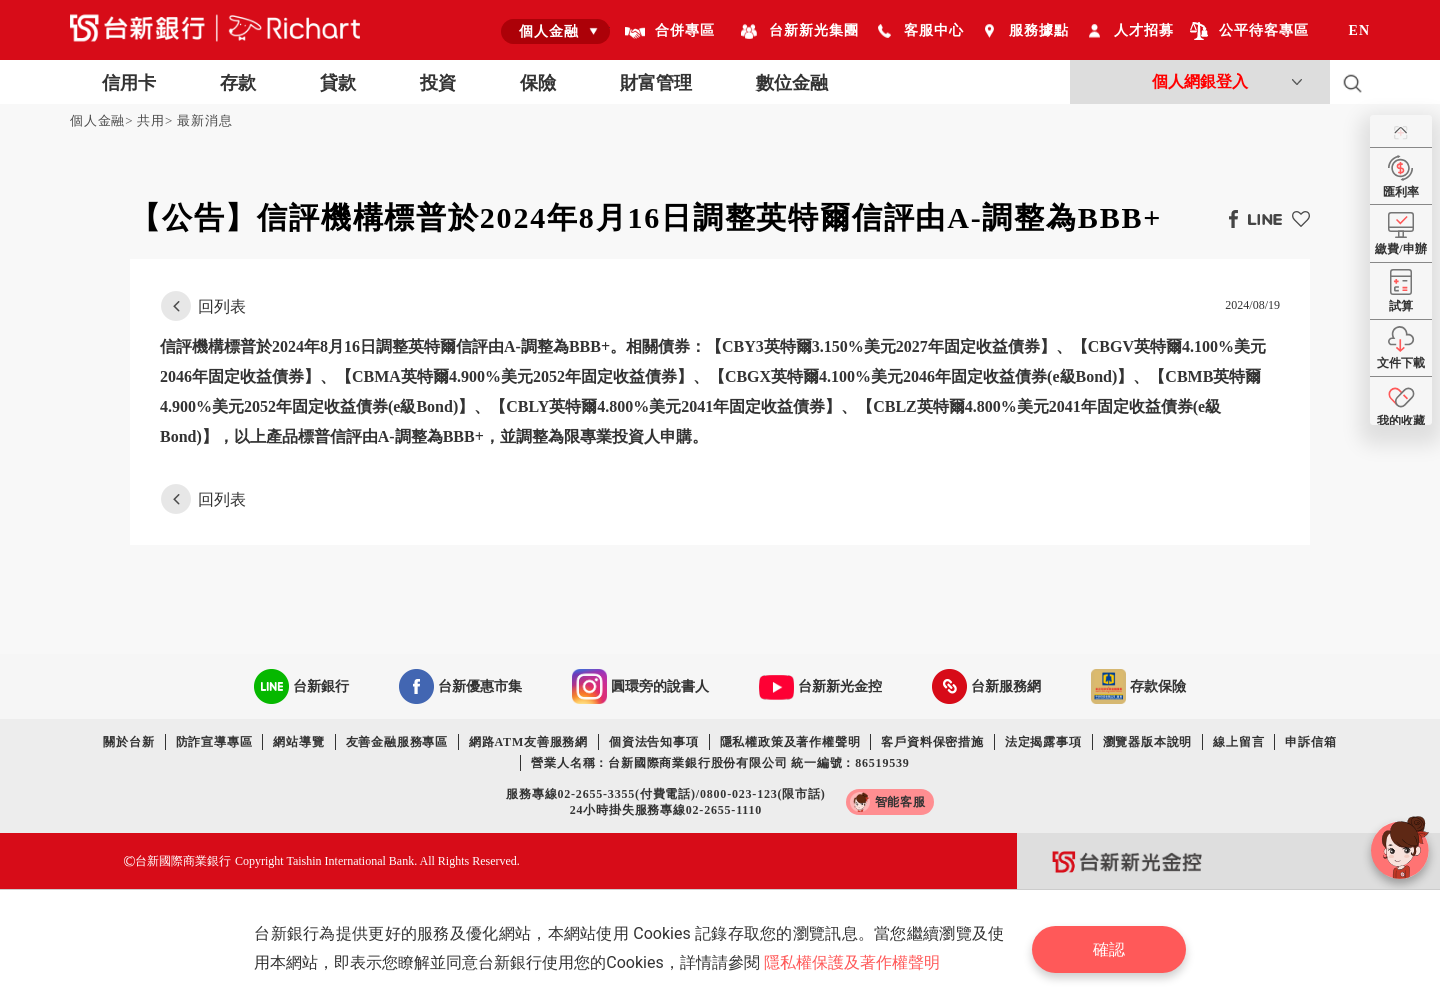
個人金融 (97, 120)
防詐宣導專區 (214, 742)
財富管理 (656, 83)
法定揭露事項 (1043, 742)
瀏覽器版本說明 (1148, 742)
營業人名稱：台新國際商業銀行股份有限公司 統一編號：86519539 (720, 763)
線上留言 (1238, 742)
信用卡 (129, 83)
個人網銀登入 (1200, 81)
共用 (151, 120)
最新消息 (204, 120)
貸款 (338, 83)
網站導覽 (298, 742)
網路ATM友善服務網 (528, 742)
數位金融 (792, 83)
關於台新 (128, 742)
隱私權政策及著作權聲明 (790, 742)
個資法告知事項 (654, 742)
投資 (438, 83)
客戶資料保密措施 (932, 742)
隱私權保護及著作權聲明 (852, 962)
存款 (238, 83)
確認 (1110, 948)
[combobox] (555, 31)
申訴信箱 (1310, 742)
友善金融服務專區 (397, 742)
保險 (538, 83)
